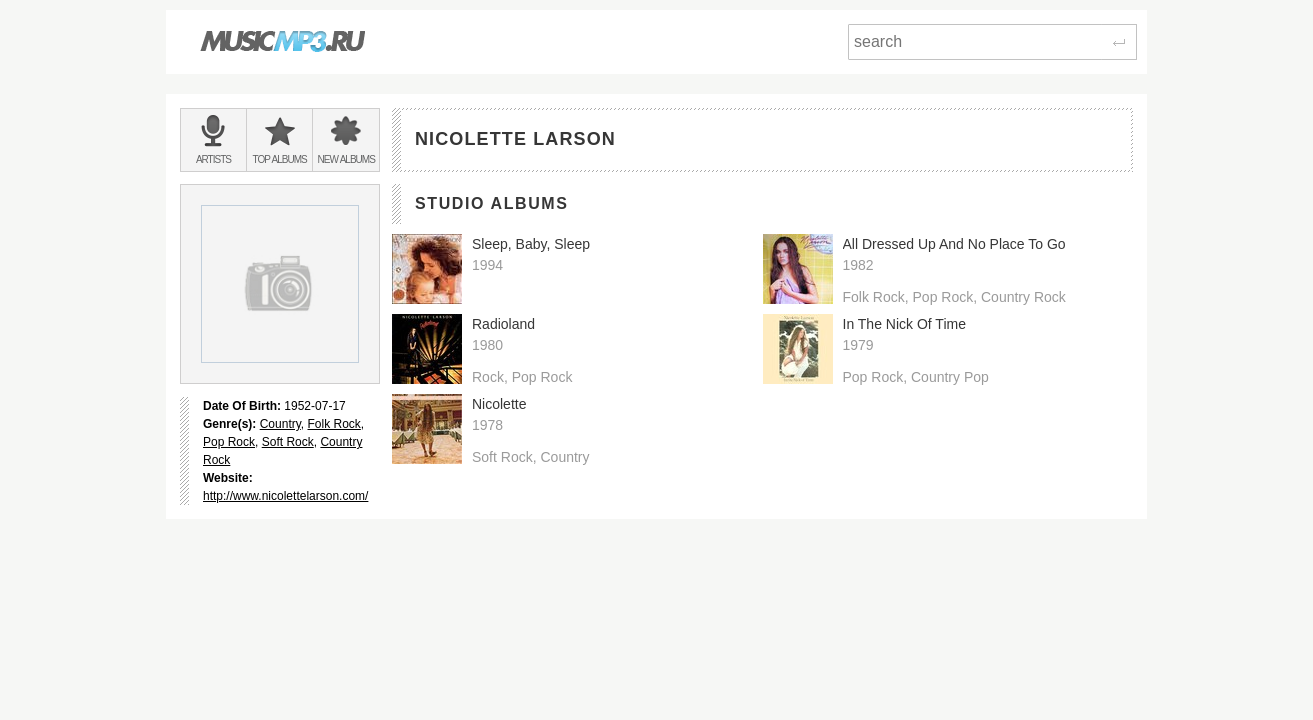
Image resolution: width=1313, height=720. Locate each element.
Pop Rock (229, 442)
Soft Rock (288, 442)
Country (280, 424)
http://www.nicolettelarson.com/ (285, 496)
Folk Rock (334, 424)
